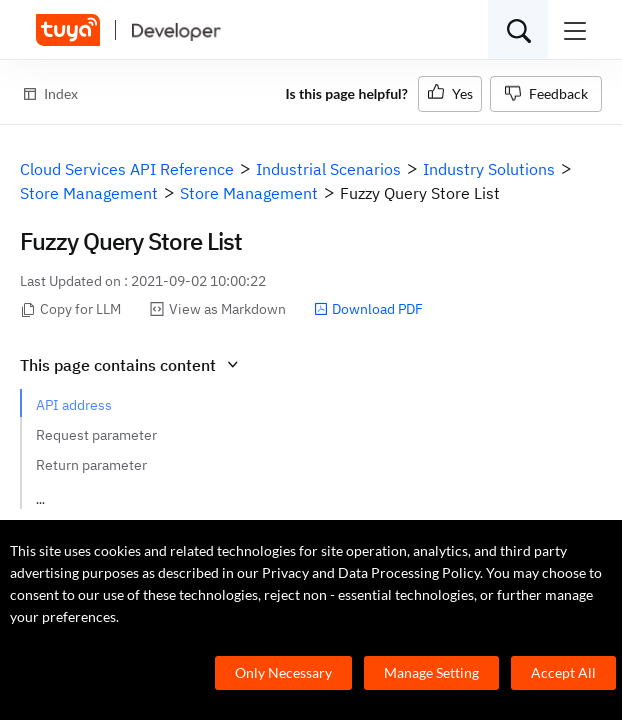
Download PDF (368, 309)
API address (74, 405)
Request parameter (96, 435)
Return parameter (91, 465)
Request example (91, 495)
